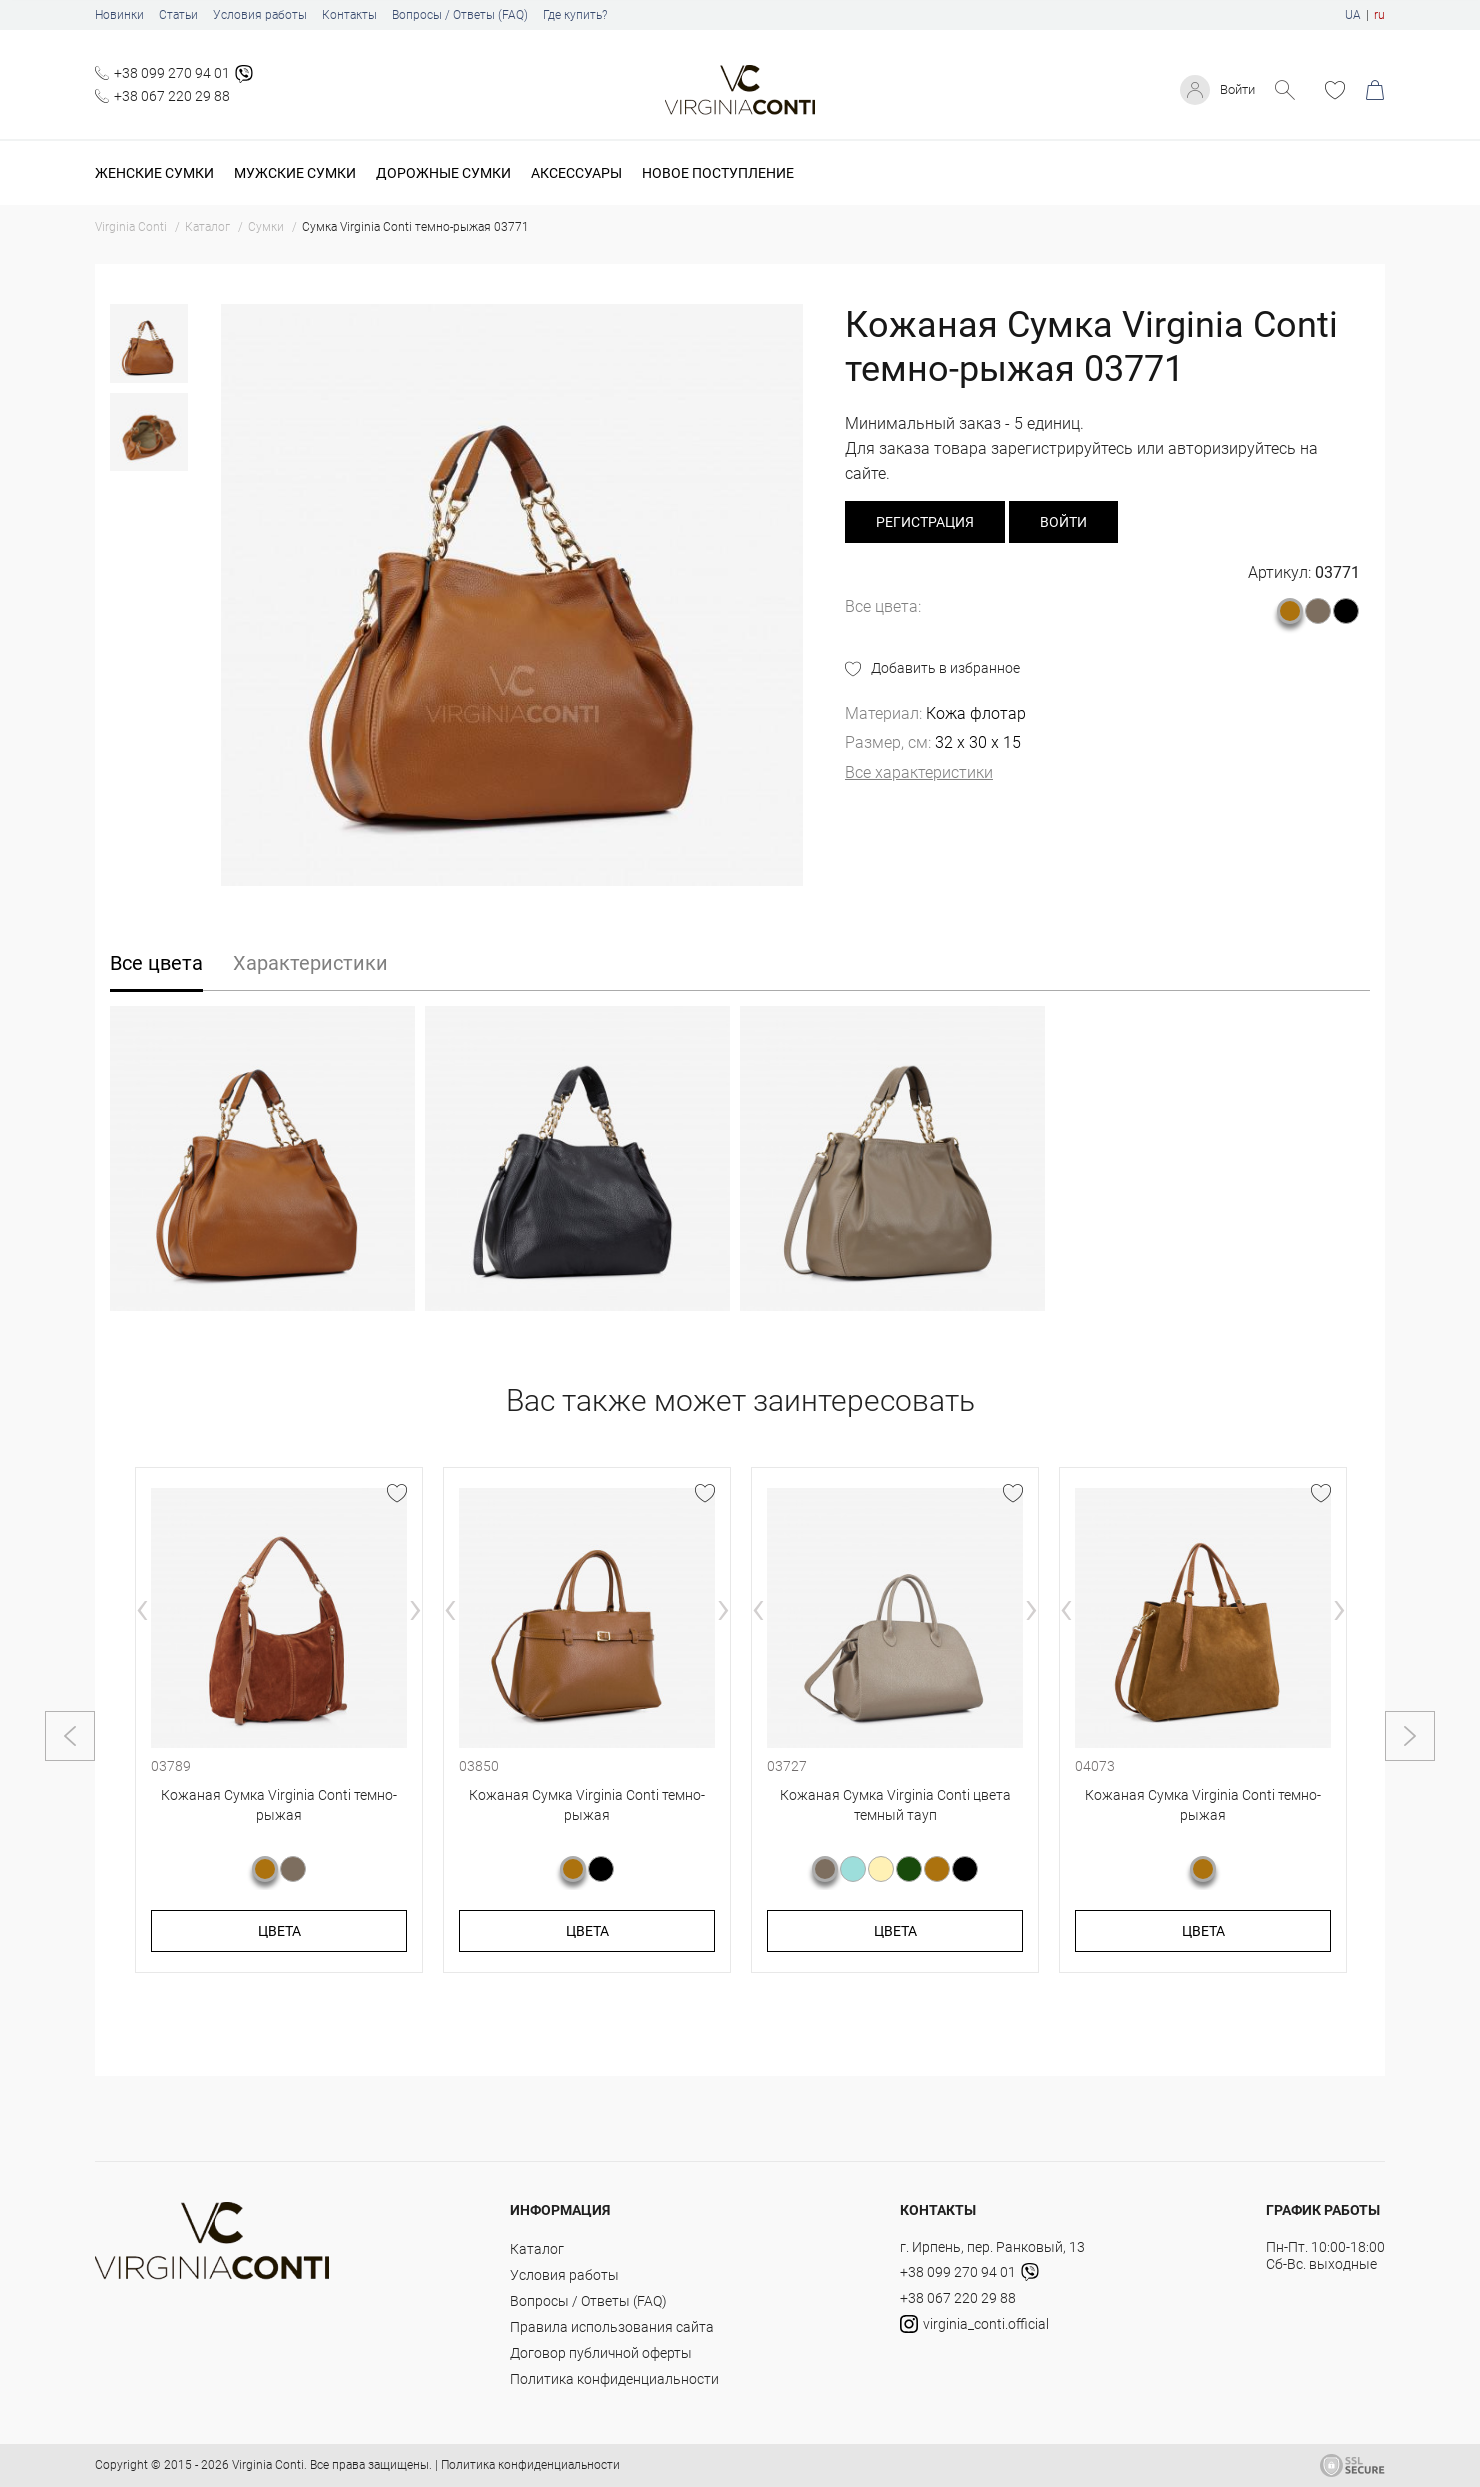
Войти (1235, 90)
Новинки (119, 15)
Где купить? (575, 15)
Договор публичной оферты (601, 2353)
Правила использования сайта (612, 2327)
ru (1379, 15)
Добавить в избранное (945, 668)
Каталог (537, 2249)
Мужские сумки (295, 173)
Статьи (178, 15)
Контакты (349, 15)
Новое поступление (718, 173)
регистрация (925, 522)
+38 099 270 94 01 (172, 73)
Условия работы (260, 15)
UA (1353, 15)
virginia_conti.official (974, 2324)
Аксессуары (576, 173)
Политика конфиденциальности (614, 2379)
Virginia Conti (268, 2465)
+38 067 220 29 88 (172, 96)
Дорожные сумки (443, 173)
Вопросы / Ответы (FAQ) (460, 15)
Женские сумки (154, 173)
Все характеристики (919, 772)
